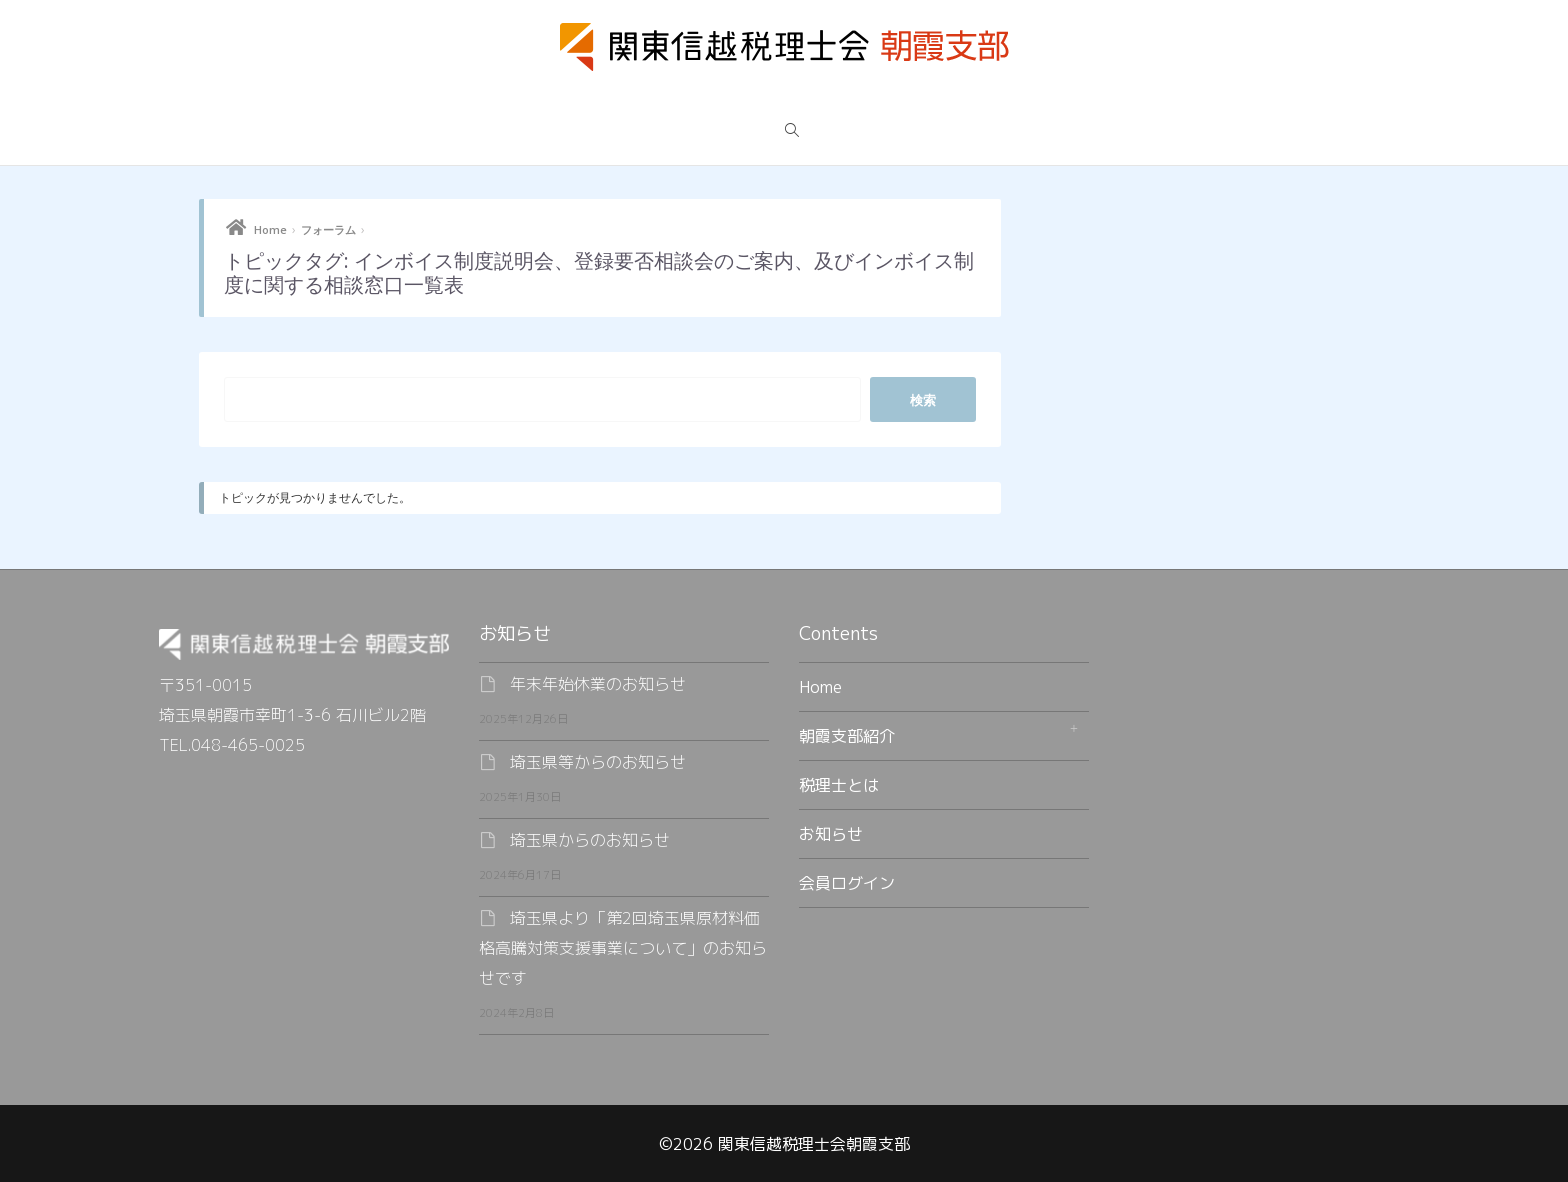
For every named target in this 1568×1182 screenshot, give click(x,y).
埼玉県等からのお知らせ (598, 762)
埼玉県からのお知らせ (590, 840)
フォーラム (328, 229)
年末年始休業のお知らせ (598, 684)
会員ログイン (847, 883)
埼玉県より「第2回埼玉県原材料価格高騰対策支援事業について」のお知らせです (623, 948)
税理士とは (839, 785)
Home (270, 229)
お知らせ (831, 834)
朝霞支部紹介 (847, 736)
